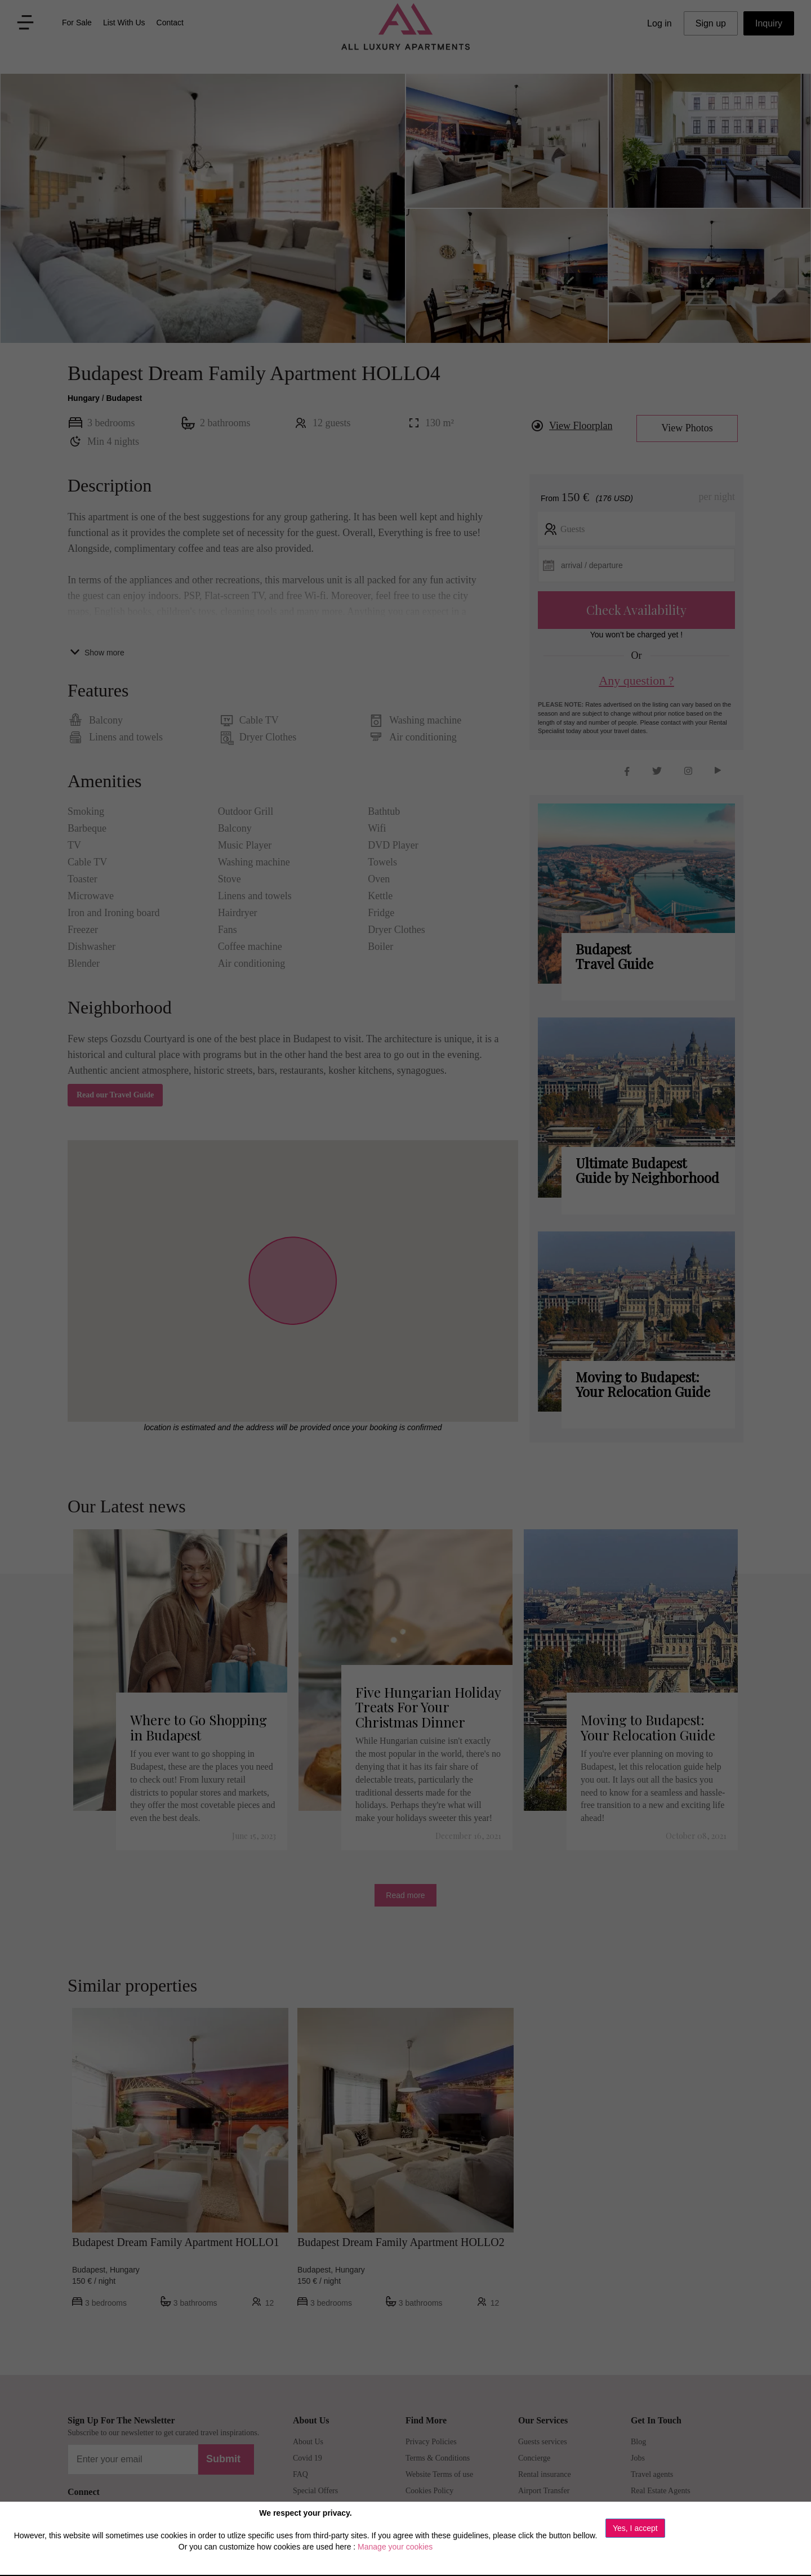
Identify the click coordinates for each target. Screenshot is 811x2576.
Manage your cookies (395, 2546)
